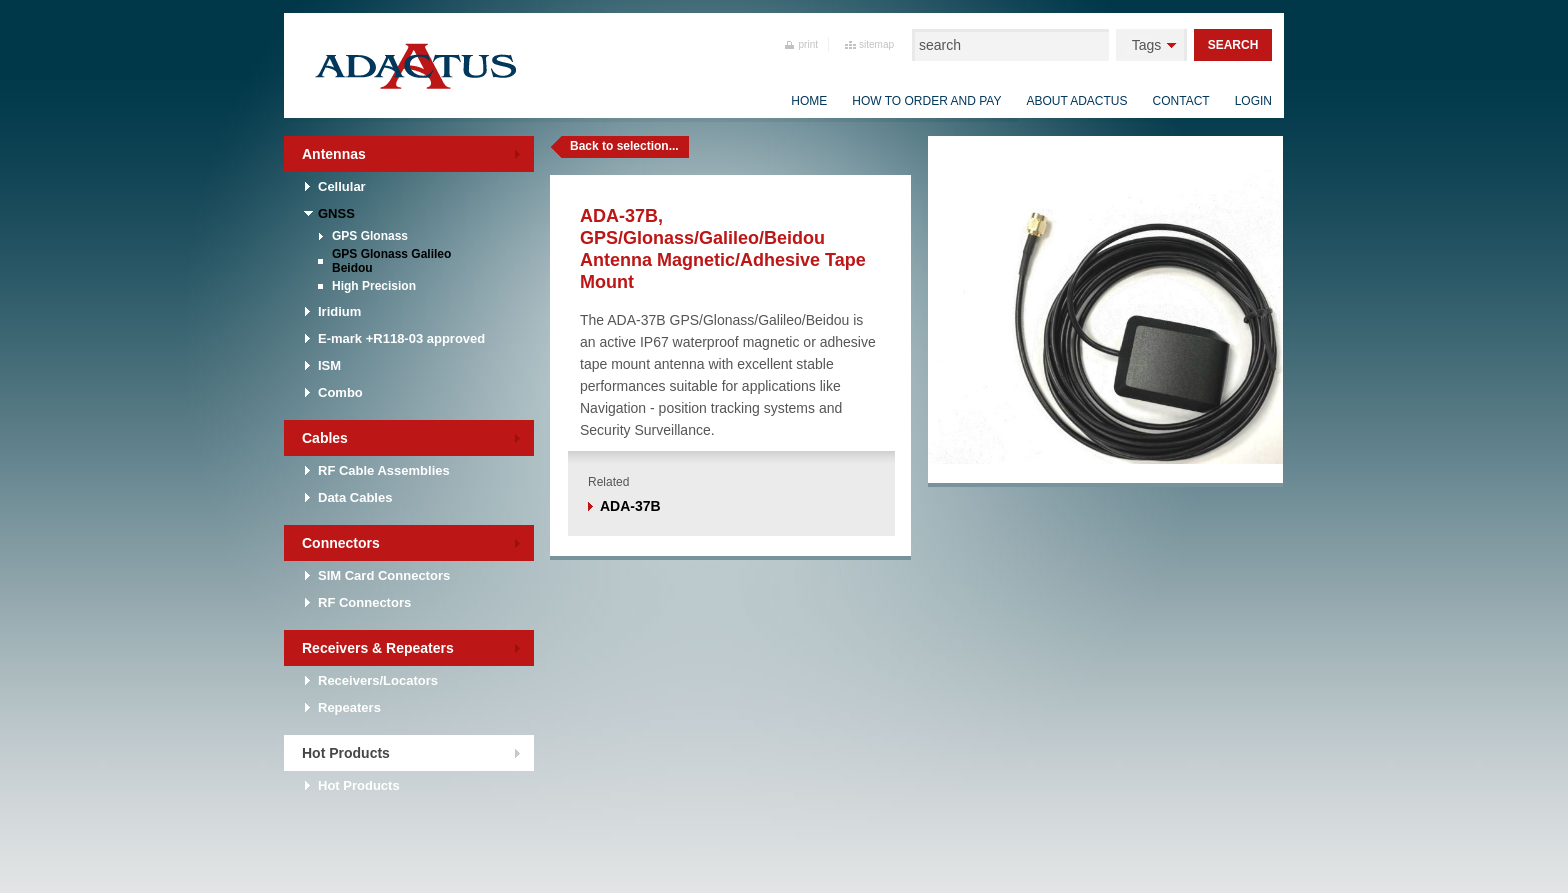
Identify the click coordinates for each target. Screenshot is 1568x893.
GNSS (336, 213)
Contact (1181, 101)
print (808, 44)
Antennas (334, 154)
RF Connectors (364, 602)
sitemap (876, 44)
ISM (329, 365)
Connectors (341, 543)
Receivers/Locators (378, 680)
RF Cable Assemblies (384, 470)
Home (809, 101)
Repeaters (349, 707)
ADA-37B (630, 506)
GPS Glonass (370, 236)
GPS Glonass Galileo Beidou (391, 261)
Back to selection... (624, 146)
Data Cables (355, 497)
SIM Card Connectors (384, 575)
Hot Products (346, 753)
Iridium (339, 311)
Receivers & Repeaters (378, 648)
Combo (340, 392)
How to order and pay (926, 101)
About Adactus (1076, 101)
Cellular (342, 186)
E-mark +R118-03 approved (401, 338)
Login (1253, 101)
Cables (325, 438)
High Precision (374, 286)
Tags (1147, 45)
